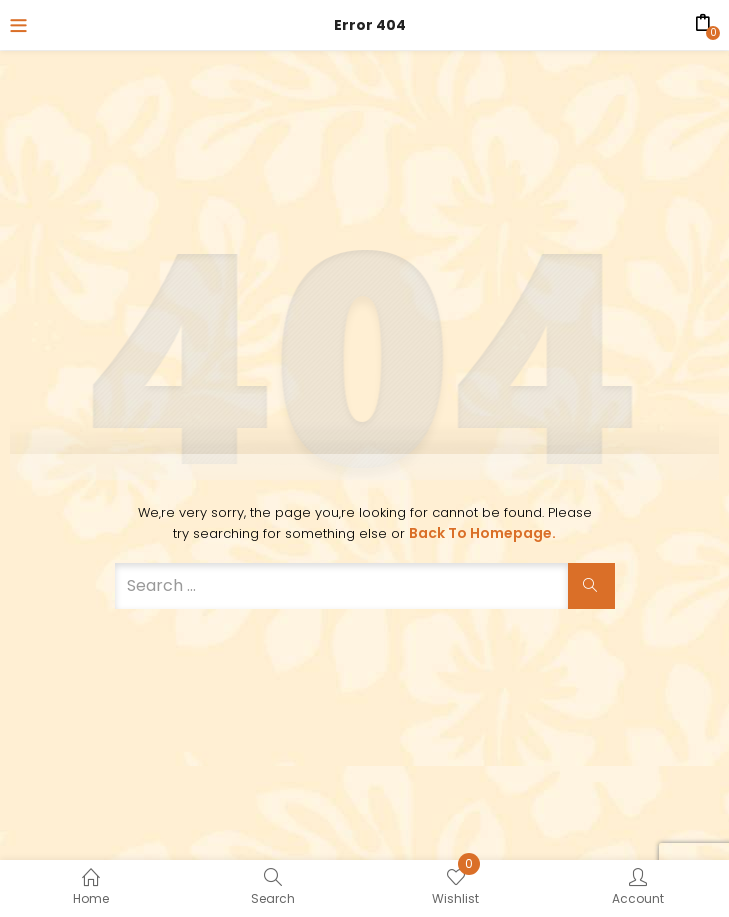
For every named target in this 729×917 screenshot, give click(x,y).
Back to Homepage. (482, 533)
